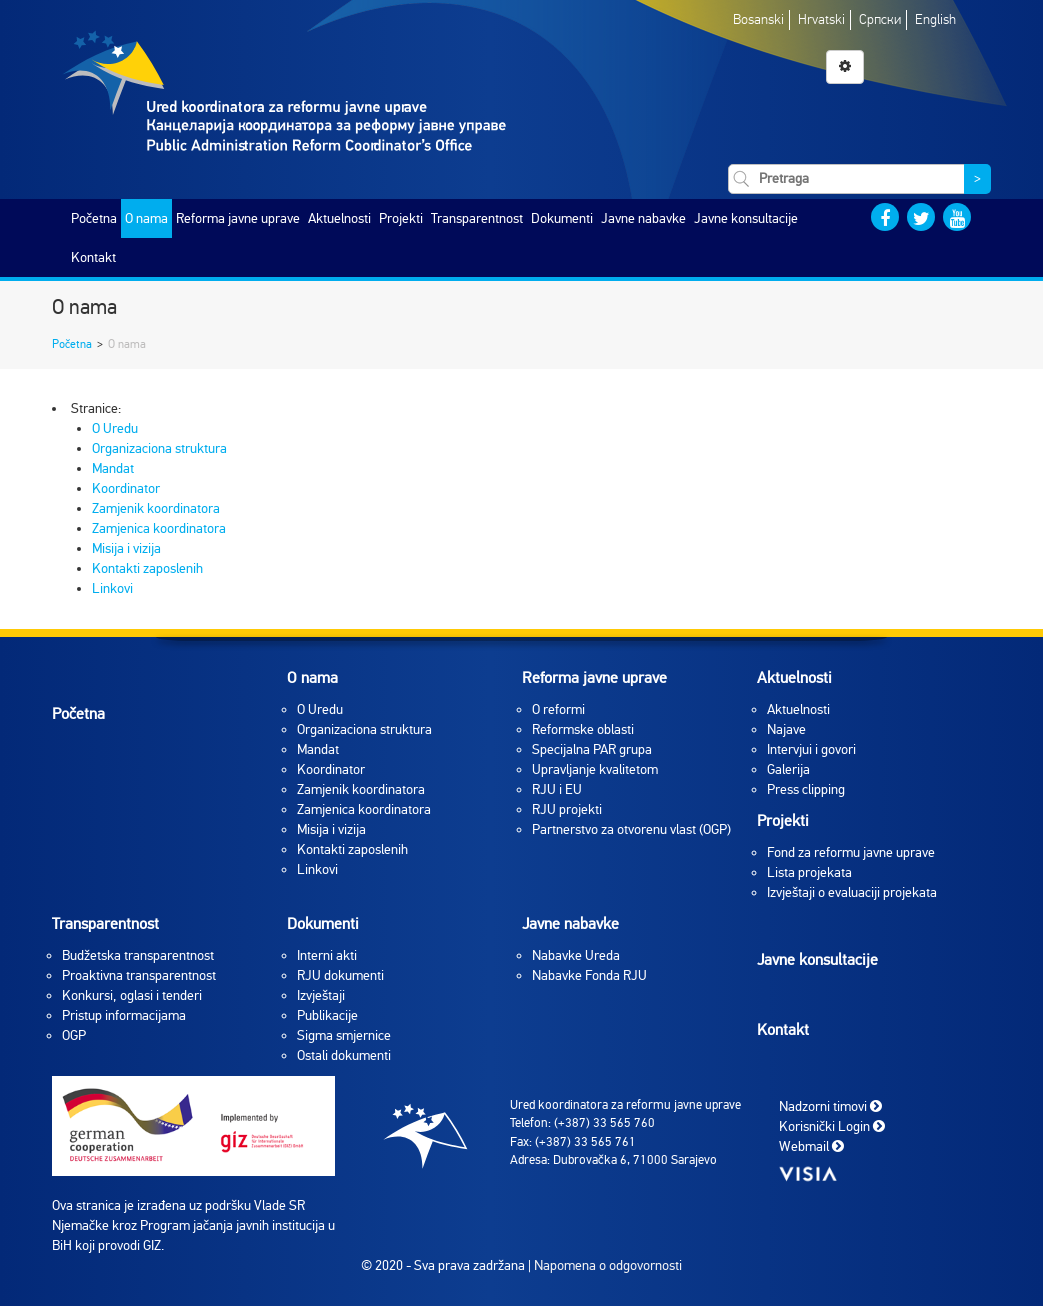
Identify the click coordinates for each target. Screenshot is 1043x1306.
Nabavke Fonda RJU (589, 975)
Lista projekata (809, 872)
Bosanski (758, 19)
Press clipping (806, 789)
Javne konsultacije (746, 218)
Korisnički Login (832, 1125)
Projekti (401, 218)
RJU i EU (557, 789)
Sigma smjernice (344, 1035)
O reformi (558, 709)
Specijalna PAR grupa (592, 749)
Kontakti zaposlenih (147, 568)
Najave (786, 729)
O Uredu (115, 428)
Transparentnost (477, 218)
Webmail (811, 1145)
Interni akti (327, 955)
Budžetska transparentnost (138, 955)
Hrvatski (821, 19)
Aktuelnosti (339, 218)
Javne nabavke (643, 218)
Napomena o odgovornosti (608, 1265)
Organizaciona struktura (159, 448)
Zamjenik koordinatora (156, 508)
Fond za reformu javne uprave (851, 852)
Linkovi (112, 588)
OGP (74, 1035)
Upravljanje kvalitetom (595, 769)
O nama (146, 218)
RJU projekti (567, 809)
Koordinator (126, 488)
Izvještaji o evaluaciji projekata (852, 892)
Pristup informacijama (124, 1015)
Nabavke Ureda (576, 955)
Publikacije (327, 1015)
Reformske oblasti (583, 729)
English (935, 19)
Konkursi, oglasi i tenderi (132, 995)
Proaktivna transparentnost (139, 975)
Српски (880, 19)
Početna (94, 218)
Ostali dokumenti (344, 1055)
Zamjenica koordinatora (159, 528)
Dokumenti (562, 218)
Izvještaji (321, 995)
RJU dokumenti (340, 975)
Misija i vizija (126, 548)
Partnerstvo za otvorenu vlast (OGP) (631, 829)
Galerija (788, 769)
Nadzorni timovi (830, 1105)
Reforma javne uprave (238, 218)
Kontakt (93, 257)
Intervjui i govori (811, 749)
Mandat (113, 468)
